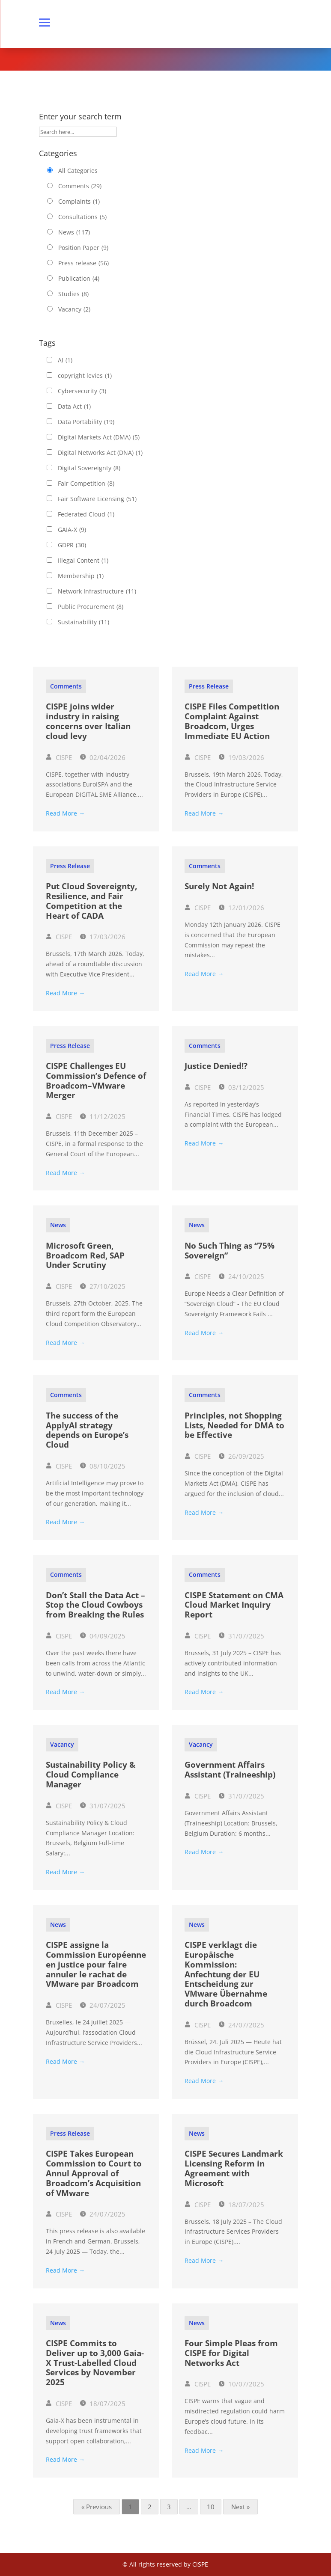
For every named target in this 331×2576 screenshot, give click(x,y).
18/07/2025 (242, 2204)
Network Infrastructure (97, 591)
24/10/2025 (242, 1276)
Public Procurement (90, 606)
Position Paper (83, 247)
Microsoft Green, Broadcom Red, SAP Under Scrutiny (85, 1255)
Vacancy (74, 309)
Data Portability (86, 421)
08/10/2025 (103, 1466)
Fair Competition (86, 483)
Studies (73, 294)
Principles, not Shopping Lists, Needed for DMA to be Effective (234, 1425)
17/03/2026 (103, 936)
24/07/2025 (103, 2005)
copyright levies (85, 375)
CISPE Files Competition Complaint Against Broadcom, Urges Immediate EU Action (232, 721)
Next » (240, 2506)
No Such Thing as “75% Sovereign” (229, 1250)
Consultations (82, 217)
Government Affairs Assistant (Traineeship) (230, 1769)
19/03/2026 (242, 757)
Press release (83, 263)
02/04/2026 (103, 757)
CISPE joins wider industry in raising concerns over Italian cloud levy (88, 721)
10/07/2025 (242, 2384)
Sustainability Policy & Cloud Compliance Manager (90, 1774)
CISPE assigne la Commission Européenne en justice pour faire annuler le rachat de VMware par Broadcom (96, 1964)
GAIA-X (72, 529)
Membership (81, 576)
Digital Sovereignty (89, 468)
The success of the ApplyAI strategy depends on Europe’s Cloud (87, 1430)
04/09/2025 (103, 1636)
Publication (78, 278)
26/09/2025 (242, 1456)
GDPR (72, 545)
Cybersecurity (82, 391)
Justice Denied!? (216, 1065)
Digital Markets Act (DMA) (99, 437)
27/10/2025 (103, 1286)
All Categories (78, 170)
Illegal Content (83, 560)
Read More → (65, 813)
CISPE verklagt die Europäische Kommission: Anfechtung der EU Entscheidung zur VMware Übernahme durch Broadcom (226, 1974)
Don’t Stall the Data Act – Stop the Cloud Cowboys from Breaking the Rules (95, 1605)
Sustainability (83, 622)
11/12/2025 (103, 1116)
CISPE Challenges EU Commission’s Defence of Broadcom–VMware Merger (96, 1080)
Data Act (74, 406)
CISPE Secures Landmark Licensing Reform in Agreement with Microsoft (234, 2168)
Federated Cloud (86, 514)
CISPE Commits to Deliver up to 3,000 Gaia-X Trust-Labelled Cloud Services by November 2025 (95, 2363)
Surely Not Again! (219, 886)
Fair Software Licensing (97, 499)
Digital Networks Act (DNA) (100, 452)
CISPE (59, 757)
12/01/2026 (242, 907)
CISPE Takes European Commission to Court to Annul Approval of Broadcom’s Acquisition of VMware (94, 2173)
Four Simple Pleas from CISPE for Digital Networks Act (231, 2353)
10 (211, 2506)
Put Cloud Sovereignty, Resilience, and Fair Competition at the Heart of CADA (91, 901)
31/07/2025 (242, 1636)
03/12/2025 (242, 1087)
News (74, 232)
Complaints (79, 201)
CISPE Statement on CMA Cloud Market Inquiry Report (234, 1605)
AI (65, 360)
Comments (79, 186)
